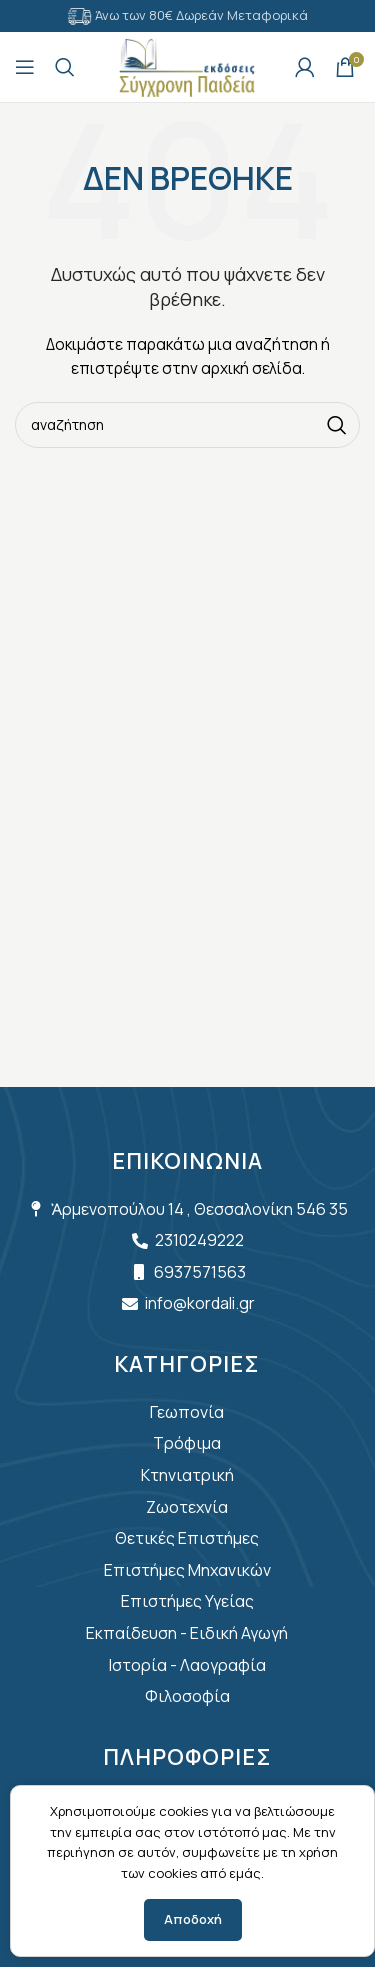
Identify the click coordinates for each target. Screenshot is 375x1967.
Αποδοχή (193, 1919)
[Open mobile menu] (25, 67)
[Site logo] (187, 65)
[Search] (65, 67)
